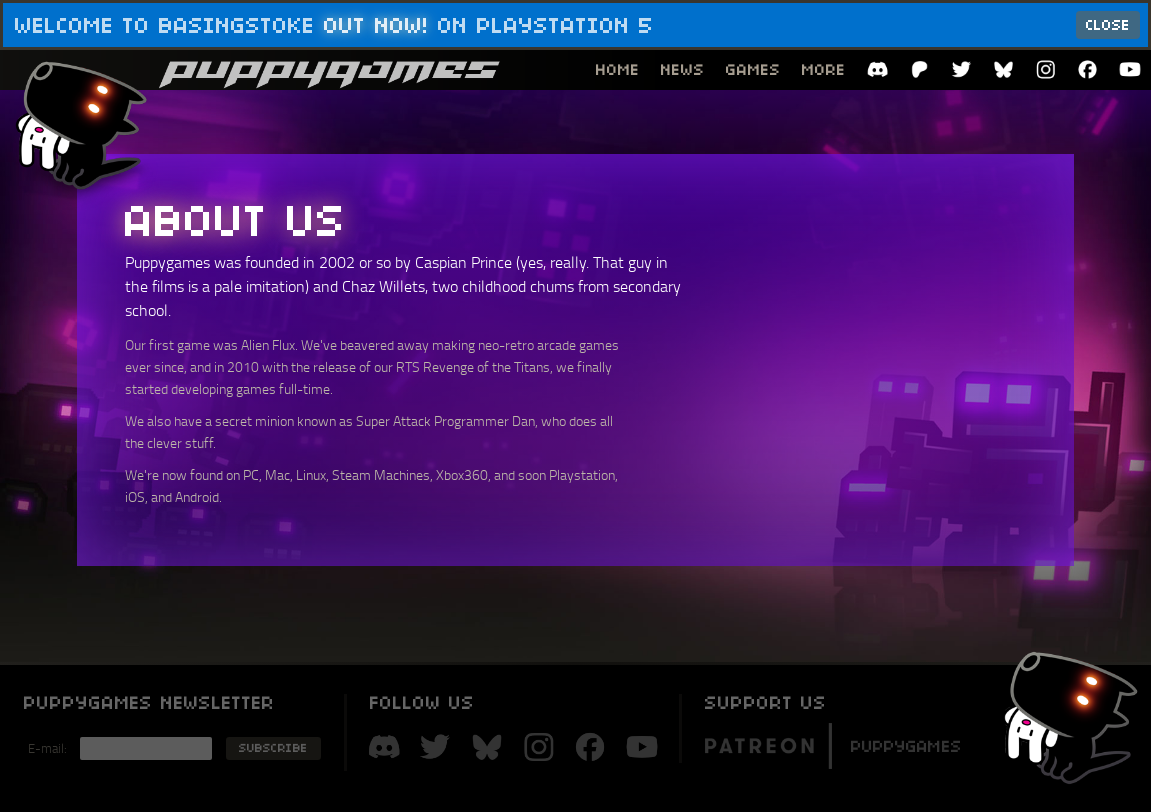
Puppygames (833, 743)
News (683, 69)
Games (753, 69)
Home (618, 69)
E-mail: (47, 748)
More (824, 69)
